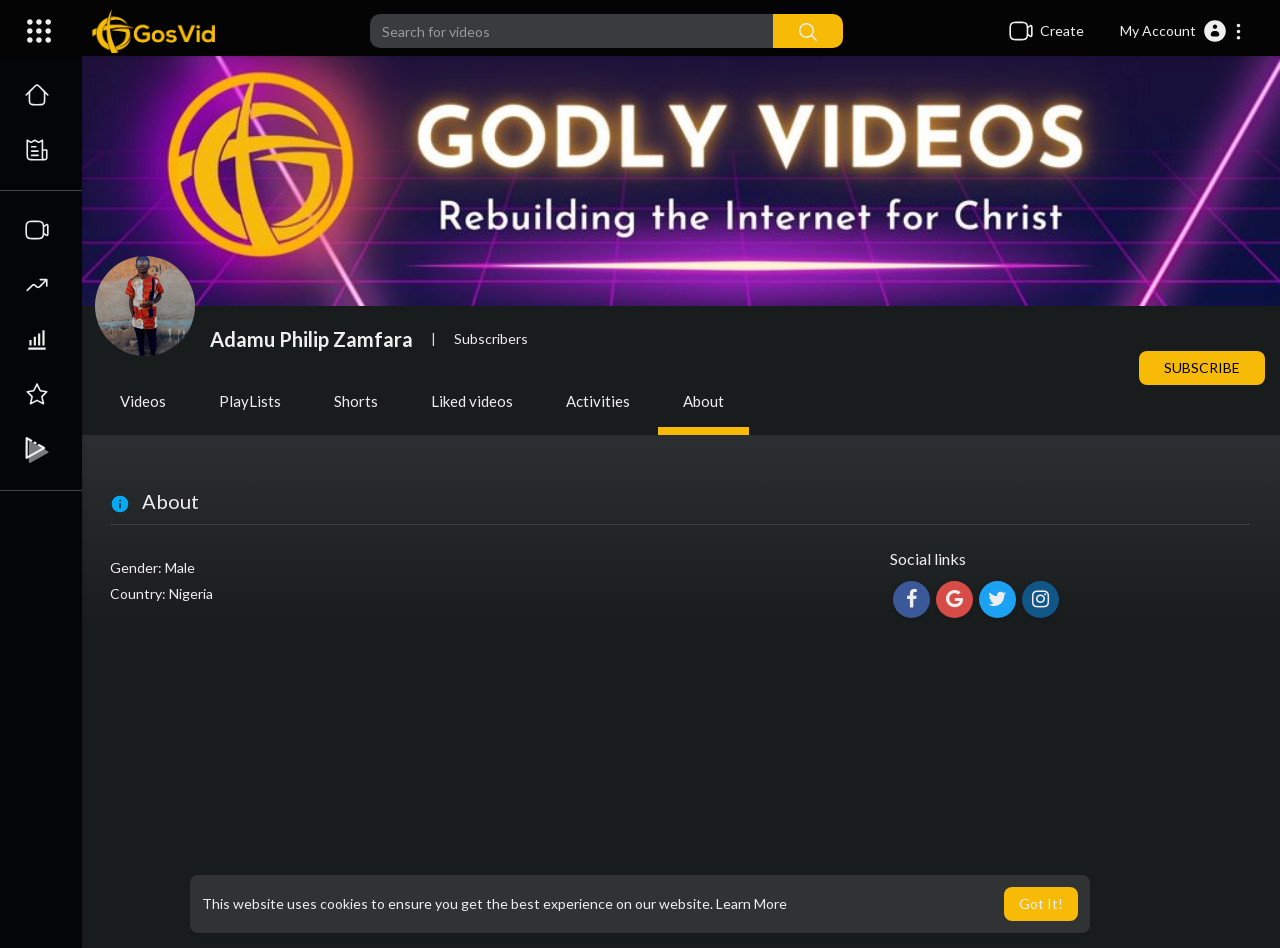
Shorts (356, 401)
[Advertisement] (680, 788)
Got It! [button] (1041, 903)
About (703, 401)
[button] (1181, 31)
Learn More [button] (751, 903)
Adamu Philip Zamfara (311, 339)
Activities (598, 401)
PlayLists (250, 401)
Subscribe (1202, 367)
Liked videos (472, 401)
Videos (143, 401)
